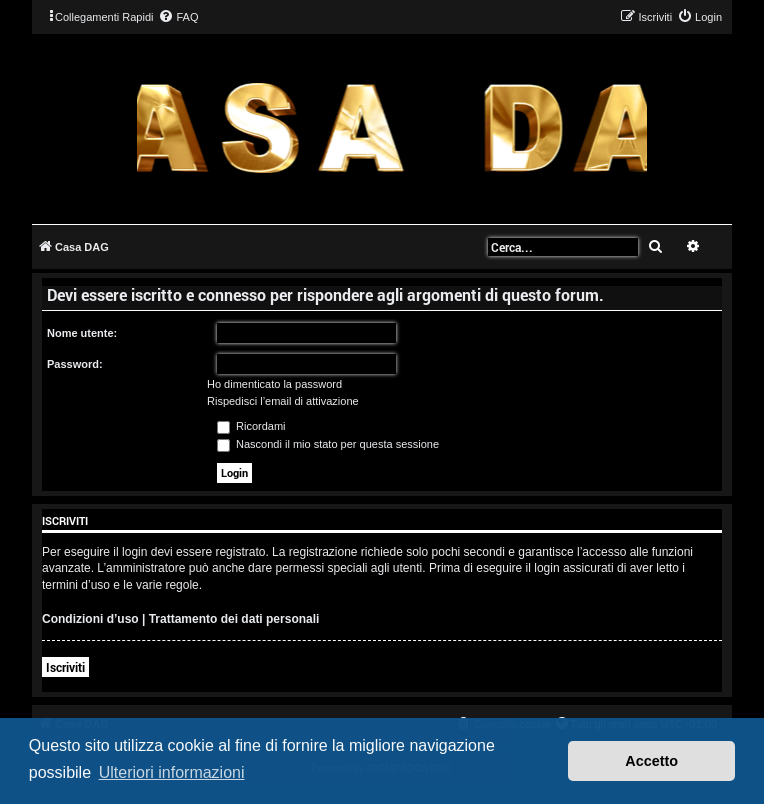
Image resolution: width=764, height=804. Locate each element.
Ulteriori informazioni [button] (172, 772)
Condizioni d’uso (90, 619)
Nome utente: (82, 333)
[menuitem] (178, 17)
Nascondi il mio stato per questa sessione (328, 444)
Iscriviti (65, 667)
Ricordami (251, 426)
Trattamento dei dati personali (234, 619)
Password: (75, 364)
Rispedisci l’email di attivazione (283, 401)
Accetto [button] (651, 761)
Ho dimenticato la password (274, 384)
